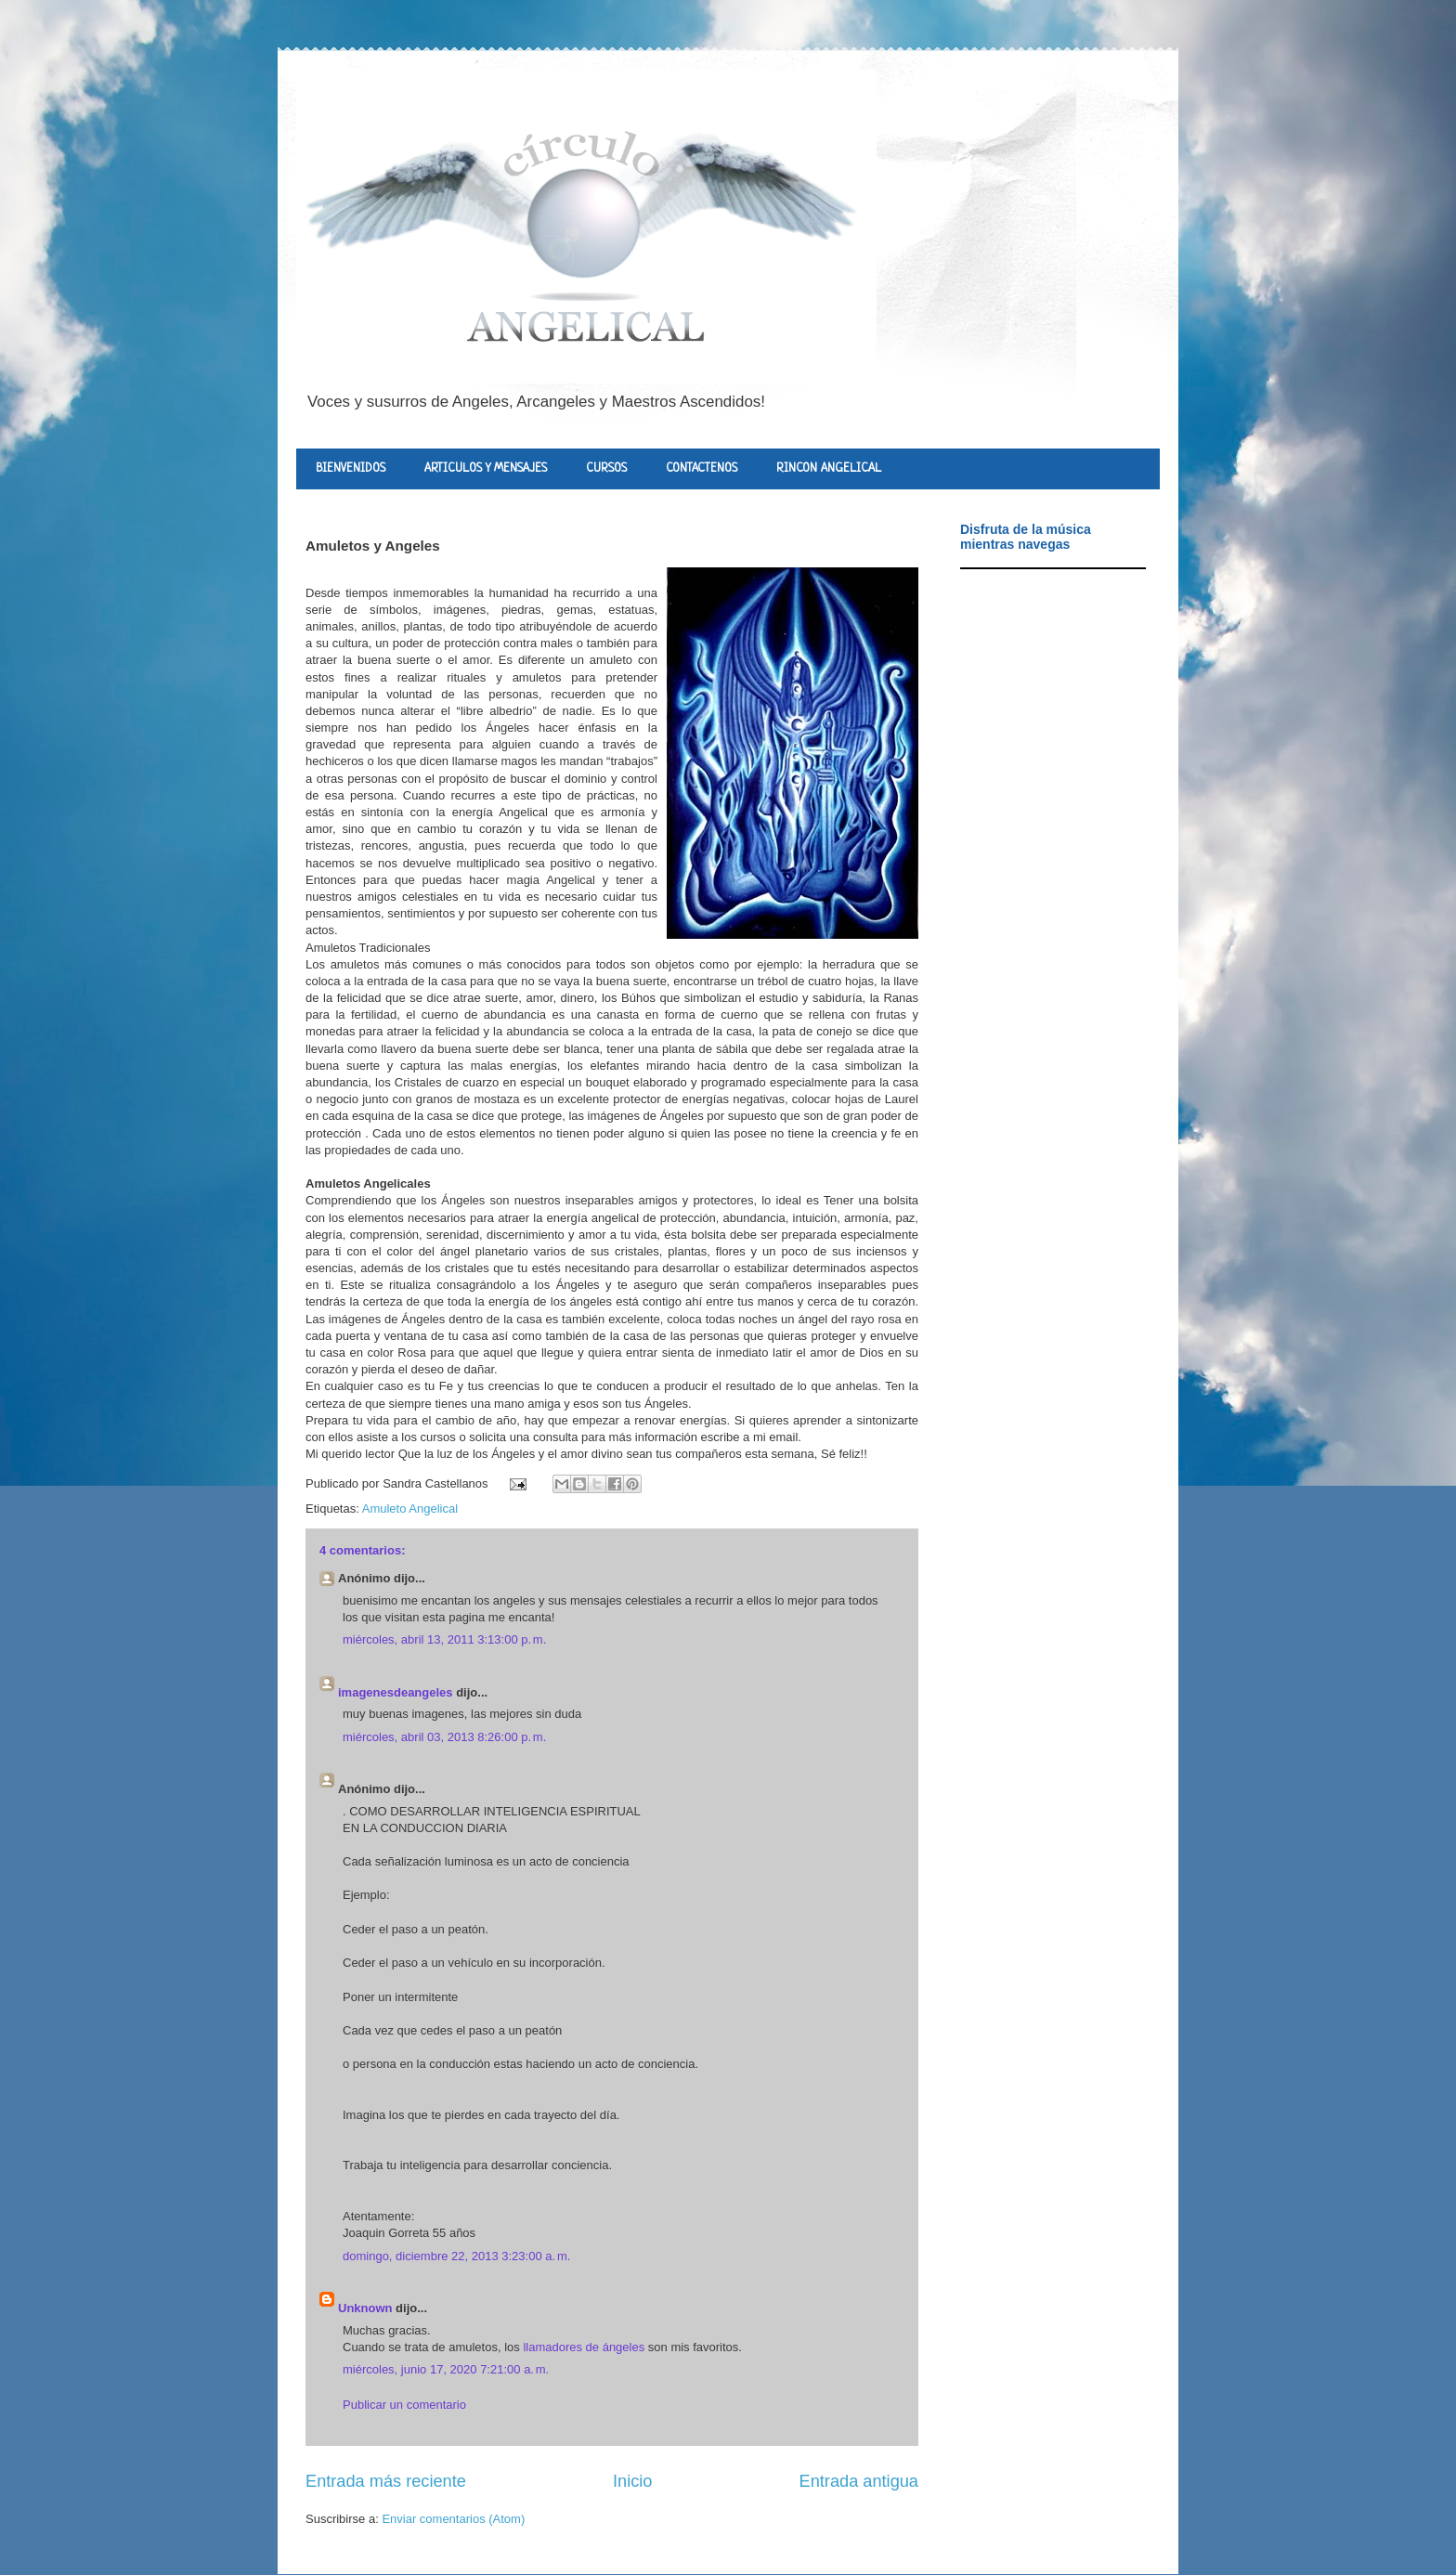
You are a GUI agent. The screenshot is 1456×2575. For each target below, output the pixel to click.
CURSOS (606, 468)
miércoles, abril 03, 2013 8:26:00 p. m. (444, 1737)
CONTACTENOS (701, 468)
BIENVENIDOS (350, 468)
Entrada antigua (859, 2481)
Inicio (632, 2481)
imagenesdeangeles (395, 1692)
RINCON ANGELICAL (828, 468)
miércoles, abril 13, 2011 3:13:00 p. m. (444, 1639)
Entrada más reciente (386, 2481)
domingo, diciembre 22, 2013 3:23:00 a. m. (456, 2256)
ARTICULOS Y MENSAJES (485, 468)
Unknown (365, 2308)
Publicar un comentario (404, 2405)
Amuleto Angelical (410, 1508)
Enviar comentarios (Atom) (453, 2519)
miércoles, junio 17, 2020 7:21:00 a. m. (446, 2369)
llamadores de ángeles (583, 2347)
